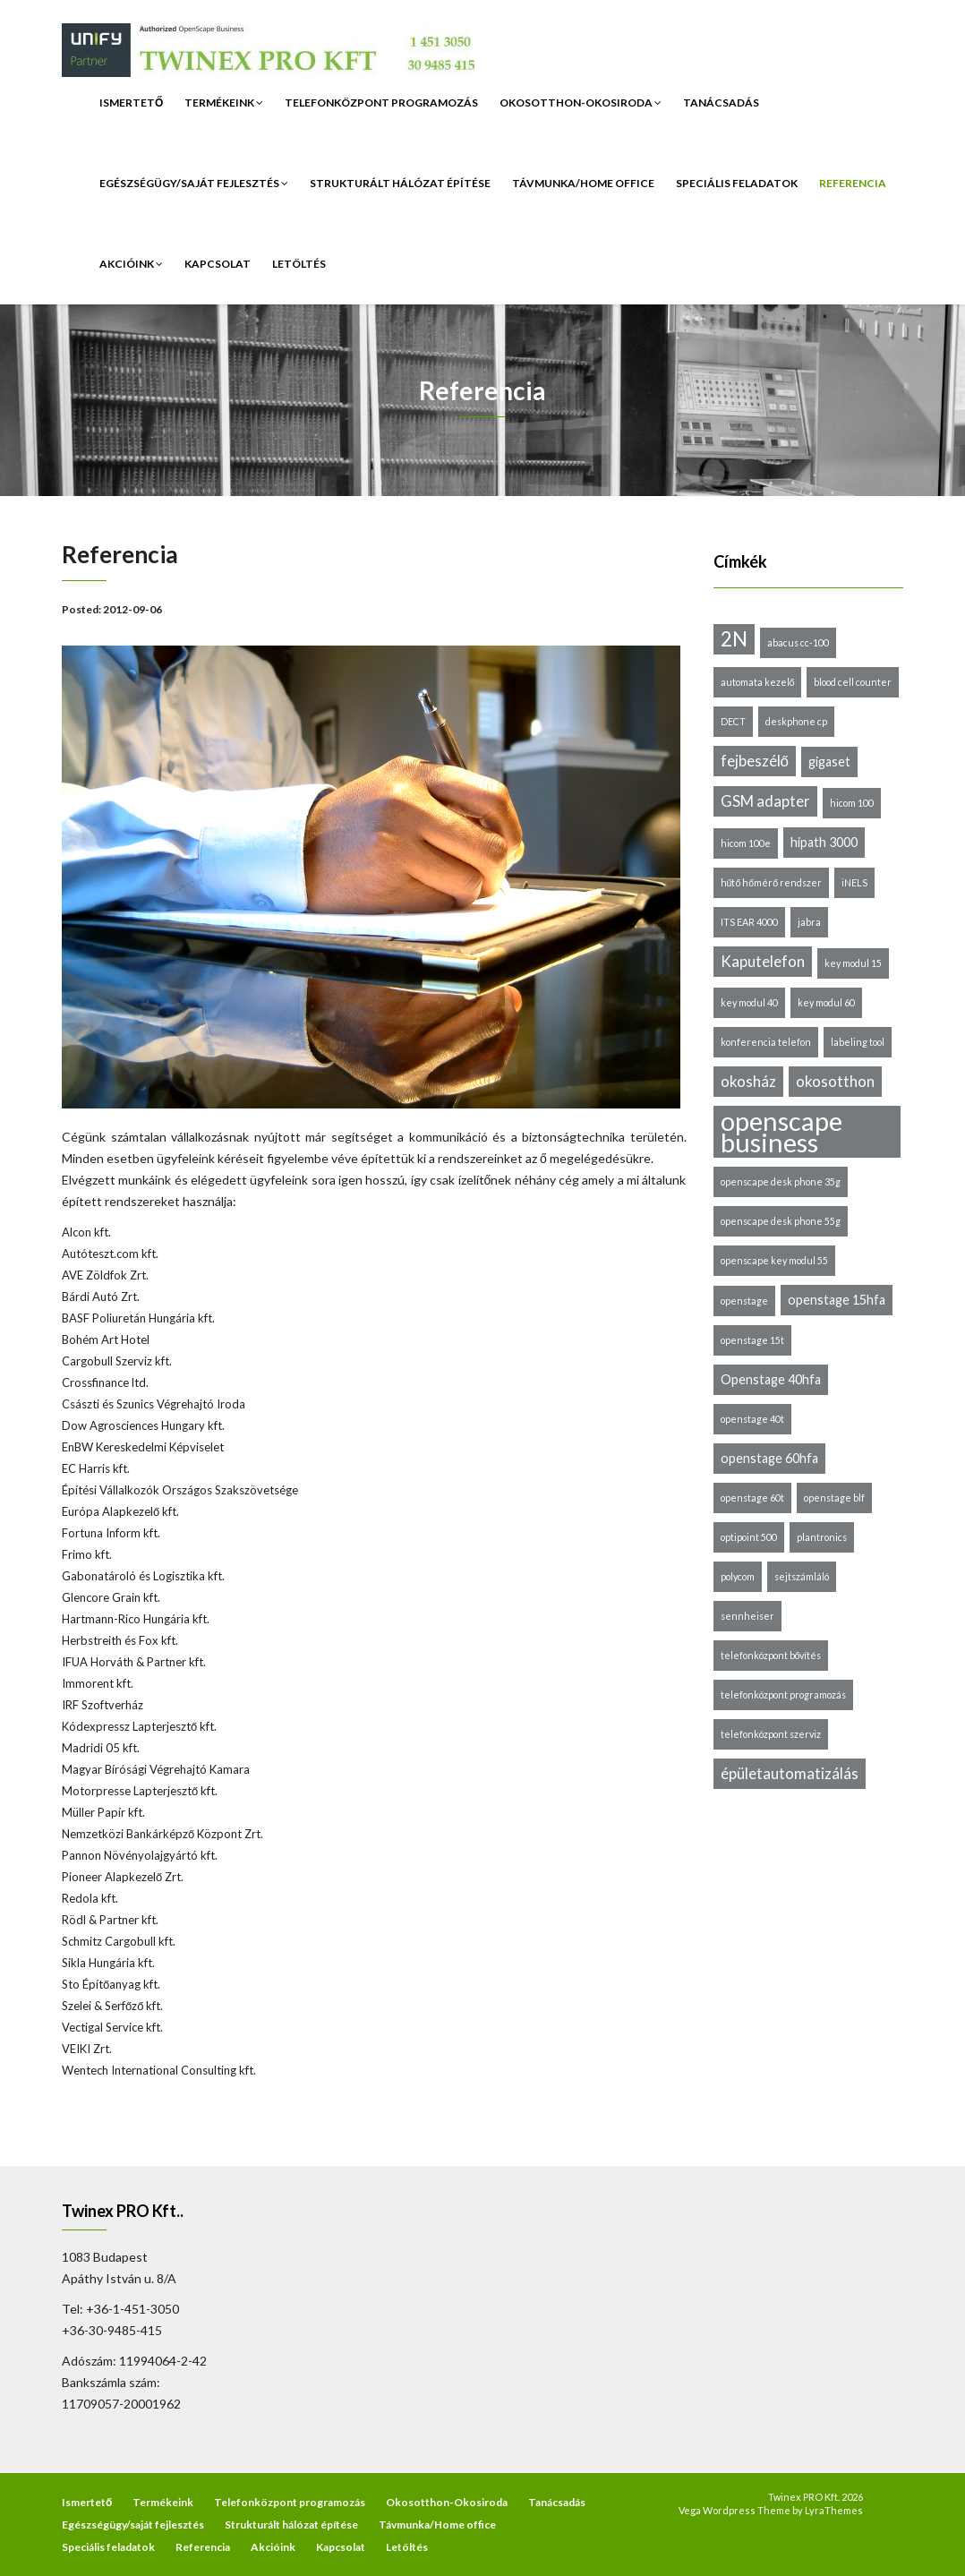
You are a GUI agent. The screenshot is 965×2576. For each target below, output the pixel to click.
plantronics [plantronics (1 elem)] (822, 1537)
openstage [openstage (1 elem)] (744, 1300)
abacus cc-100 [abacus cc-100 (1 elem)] (798, 642)
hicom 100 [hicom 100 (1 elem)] (852, 803)
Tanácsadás (721, 102)
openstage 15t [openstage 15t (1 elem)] (752, 1340)
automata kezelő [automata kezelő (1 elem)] (758, 682)
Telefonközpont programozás (381, 102)
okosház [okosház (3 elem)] (748, 1081)
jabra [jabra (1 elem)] (809, 922)
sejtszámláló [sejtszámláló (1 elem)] (801, 1576)
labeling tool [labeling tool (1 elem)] (857, 1042)
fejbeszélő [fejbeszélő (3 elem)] (755, 760)
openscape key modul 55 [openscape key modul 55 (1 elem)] (774, 1260)
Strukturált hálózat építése (400, 183)
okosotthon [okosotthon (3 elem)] (835, 1081)
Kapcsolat (217, 263)
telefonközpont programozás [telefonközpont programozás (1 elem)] (783, 1694)
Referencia (852, 183)
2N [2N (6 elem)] (734, 639)
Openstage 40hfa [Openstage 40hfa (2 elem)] (771, 1379)
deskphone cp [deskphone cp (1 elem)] (796, 721)
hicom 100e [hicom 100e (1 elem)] (746, 843)
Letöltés (299, 263)
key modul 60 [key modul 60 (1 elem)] (826, 1002)
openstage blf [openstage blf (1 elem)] (834, 1497)
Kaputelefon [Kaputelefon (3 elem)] (763, 961)
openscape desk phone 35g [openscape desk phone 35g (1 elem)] (781, 1181)
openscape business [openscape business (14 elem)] (781, 1132)
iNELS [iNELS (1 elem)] (854, 882)
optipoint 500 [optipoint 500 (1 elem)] (749, 1537)
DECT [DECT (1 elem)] (733, 721)
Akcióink (131, 263)
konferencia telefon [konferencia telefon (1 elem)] (766, 1042)
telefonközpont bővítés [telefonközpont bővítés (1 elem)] (771, 1655)
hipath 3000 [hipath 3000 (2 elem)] (824, 842)
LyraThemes (834, 2510)
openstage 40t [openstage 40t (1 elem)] (752, 1419)
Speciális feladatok (737, 183)
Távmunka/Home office (583, 183)
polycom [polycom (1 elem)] (738, 1576)
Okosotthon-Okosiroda (581, 102)
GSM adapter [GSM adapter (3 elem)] (765, 801)
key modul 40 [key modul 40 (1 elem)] (749, 1002)
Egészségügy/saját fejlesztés (193, 183)
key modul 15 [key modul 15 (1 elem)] (853, 963)
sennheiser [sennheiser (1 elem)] (747, 1616)
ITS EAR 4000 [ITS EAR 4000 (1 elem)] (749, 922)
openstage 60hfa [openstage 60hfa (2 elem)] (769, 1458)
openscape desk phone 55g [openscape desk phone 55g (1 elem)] (781, 1221)
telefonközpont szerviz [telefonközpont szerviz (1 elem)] (771, 1734)
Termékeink (223, 102)
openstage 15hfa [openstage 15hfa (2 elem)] (836, 1299)
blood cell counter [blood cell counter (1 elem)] (853, 682)
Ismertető (131, 102)
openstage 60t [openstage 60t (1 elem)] (752, 1497)
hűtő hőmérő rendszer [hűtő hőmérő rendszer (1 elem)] (772, 882)
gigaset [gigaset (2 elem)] (829, 761)
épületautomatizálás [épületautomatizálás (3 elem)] (789, 1773)
